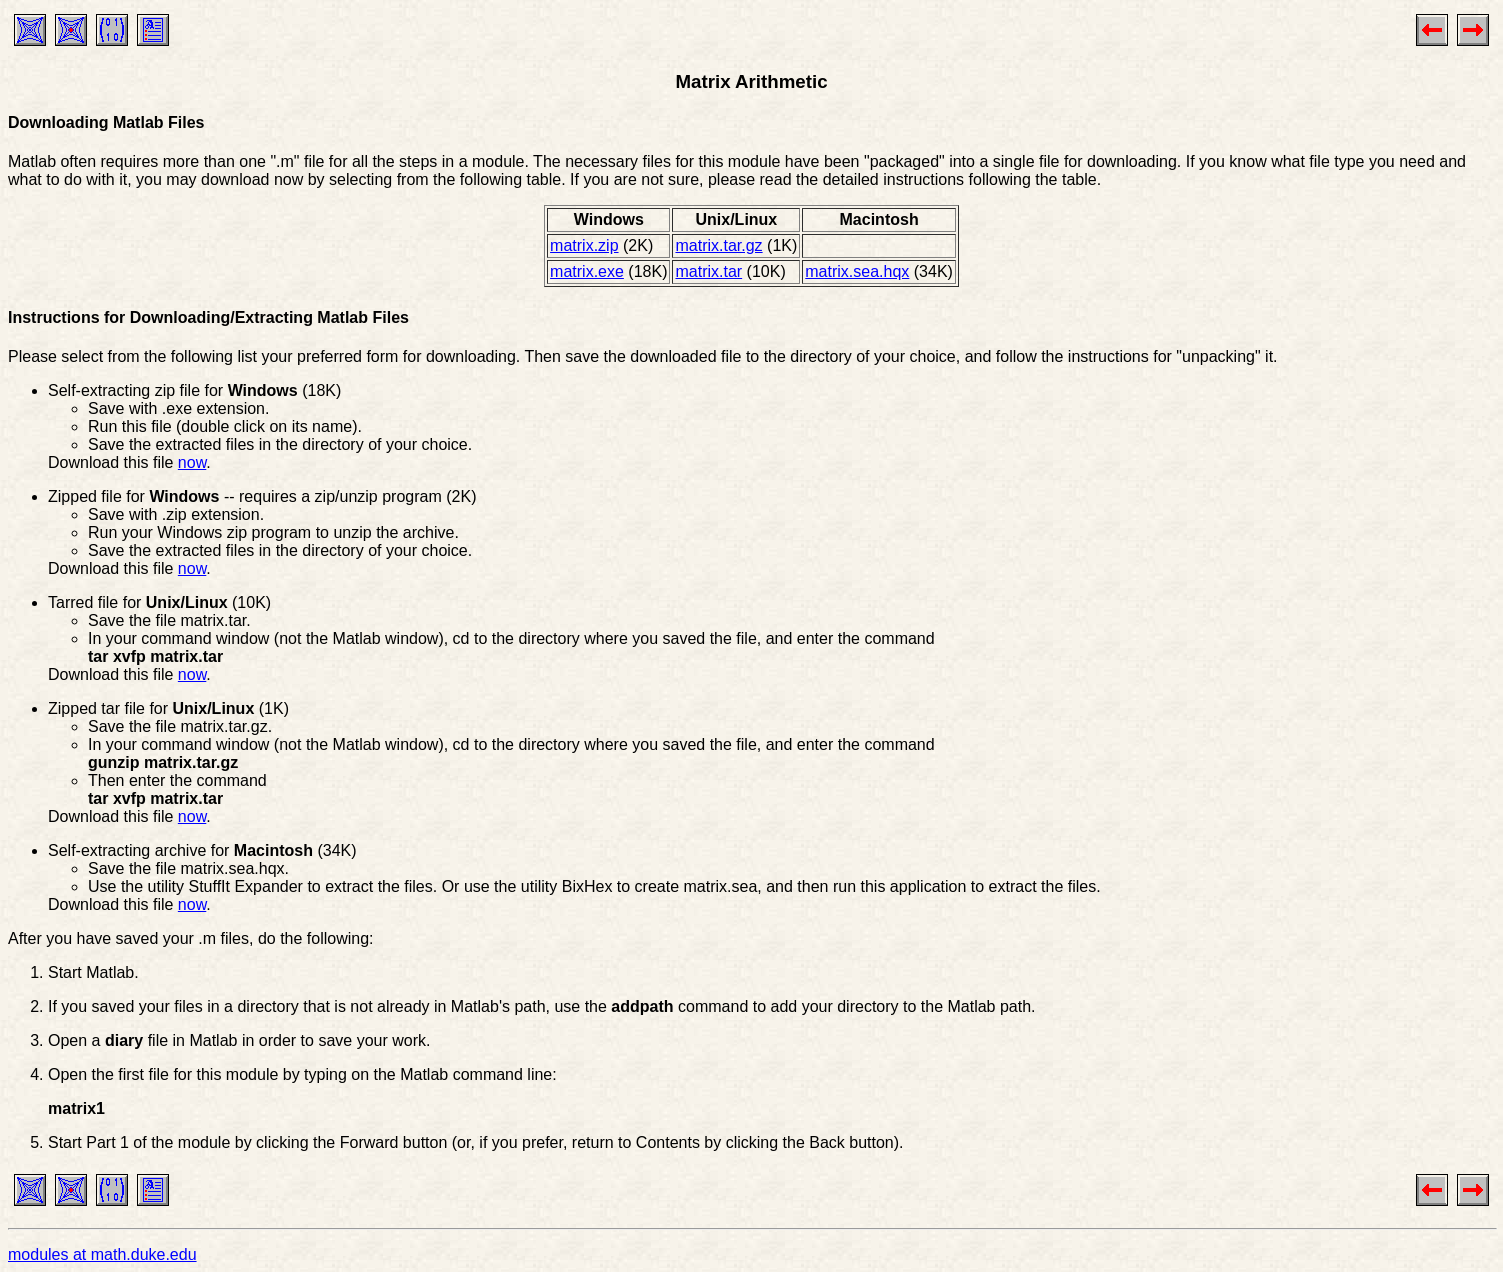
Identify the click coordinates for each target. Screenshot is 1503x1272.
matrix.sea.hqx (857, 271)
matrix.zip (584, 245)
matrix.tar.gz (718, 245)
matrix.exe (587, 271)
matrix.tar (708, 271)
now (192, 462)
